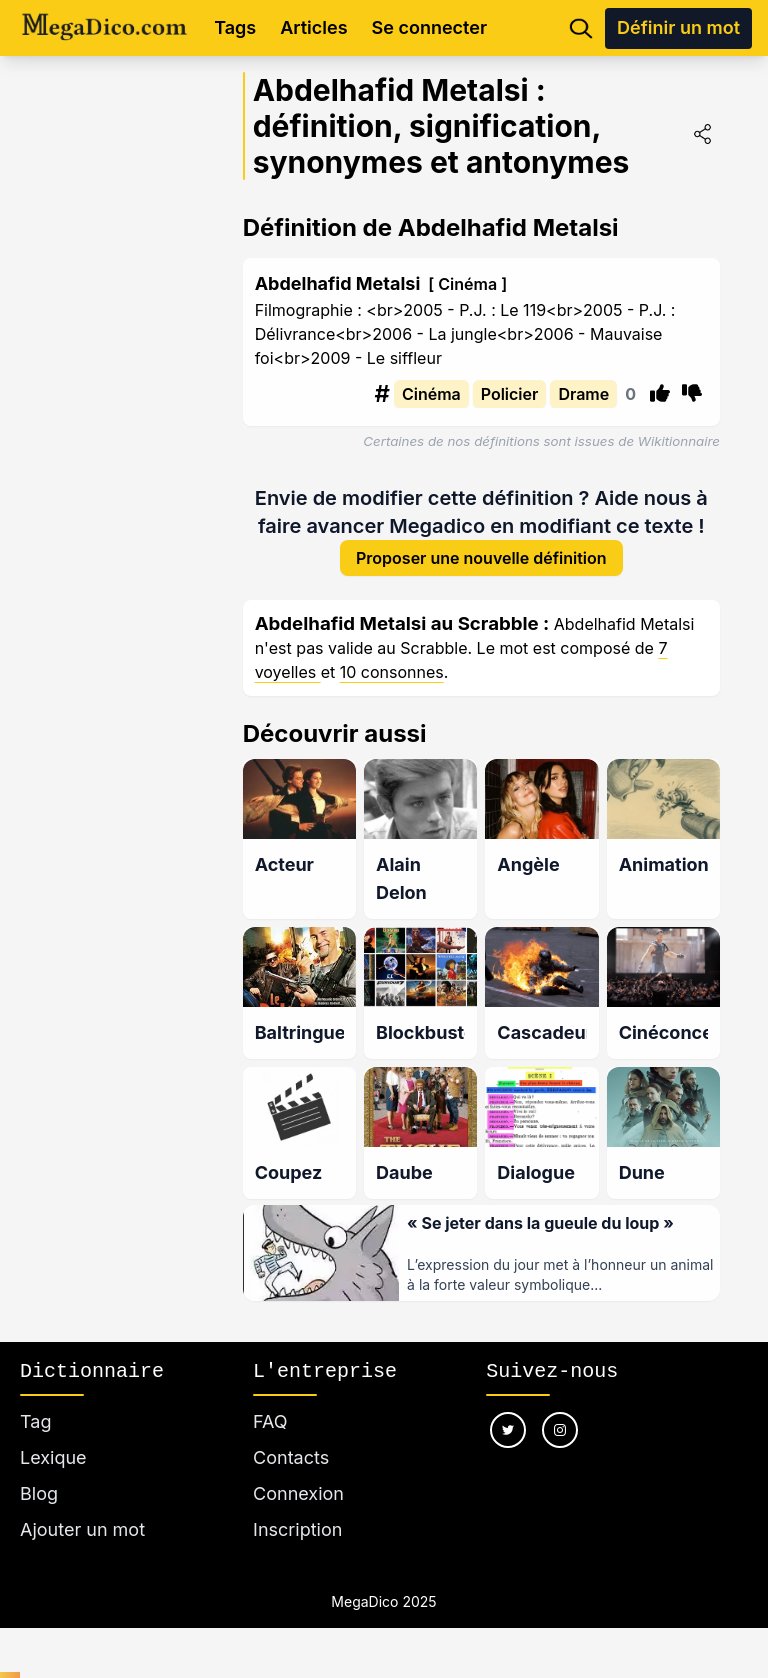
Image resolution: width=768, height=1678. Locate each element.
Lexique (53, 1457)
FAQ (270, 1421)
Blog (39, 1493)
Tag (35, 1421)
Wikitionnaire (679, 441)
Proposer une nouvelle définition (481, 561)
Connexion (298, 1493)
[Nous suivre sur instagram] (560, 1430)
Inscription (297, 1529)
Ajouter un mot (82, 1529)
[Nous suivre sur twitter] (508, 1430)
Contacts (291, 1457)
